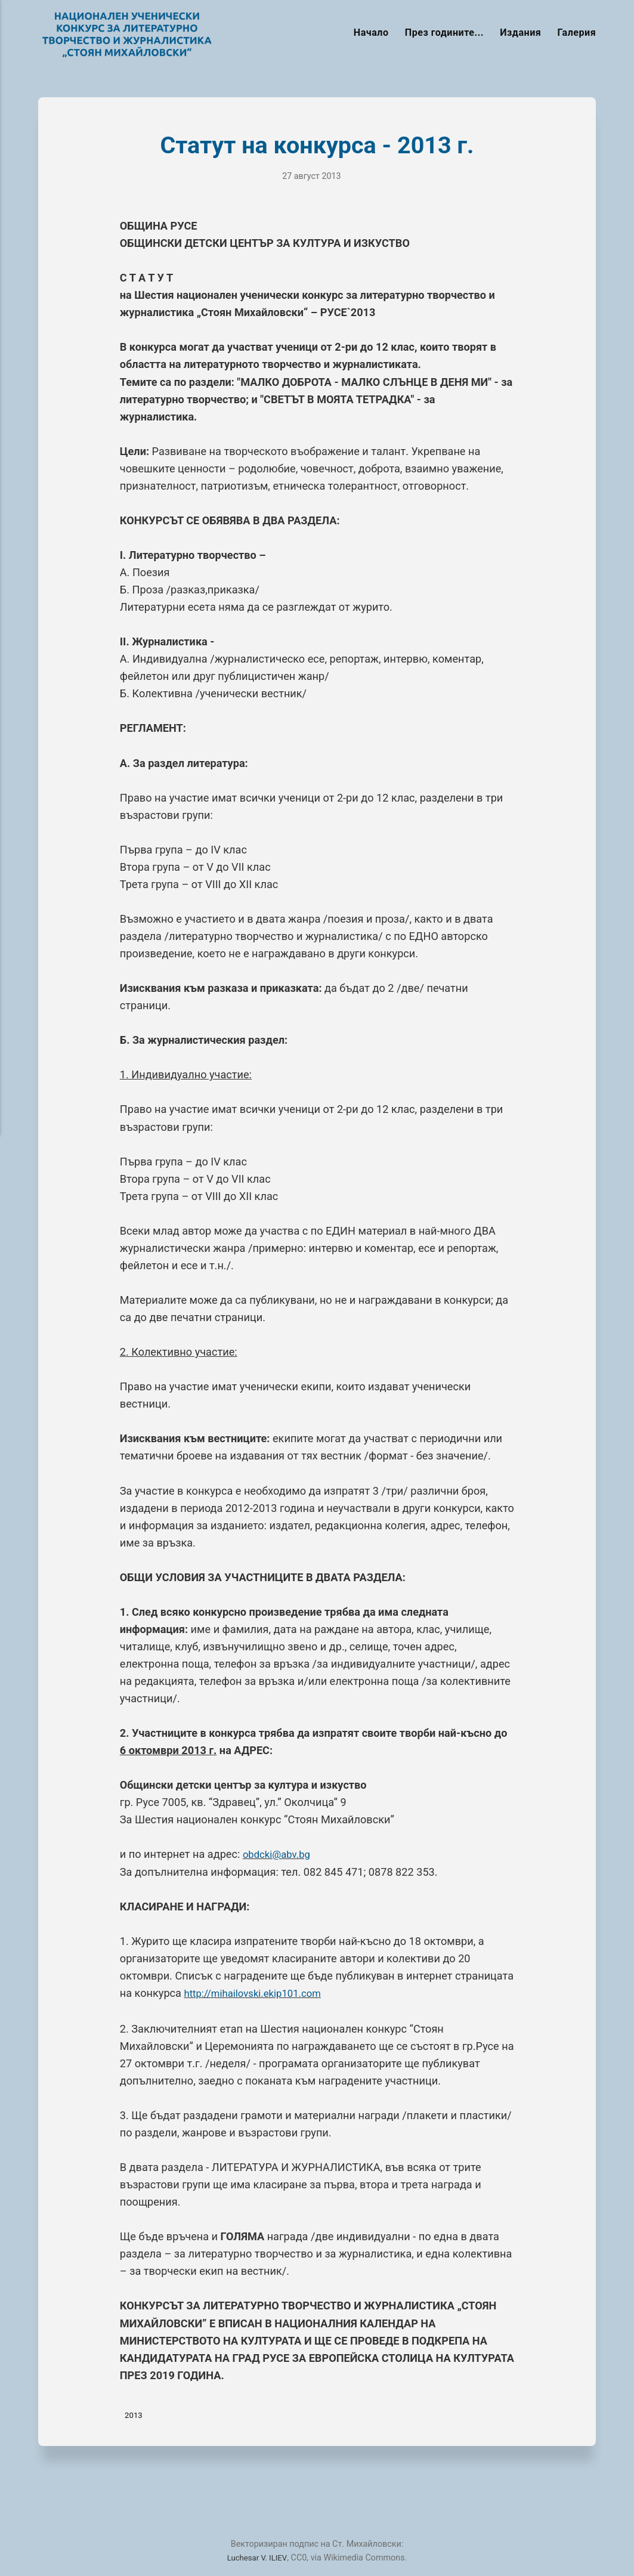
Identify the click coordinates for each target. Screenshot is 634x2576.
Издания (520, 32)
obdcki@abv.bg (279, 1854)
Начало (371, 32)
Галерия (577, 32)
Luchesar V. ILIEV (257, 2558)
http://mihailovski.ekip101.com (258, 1993)
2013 (134, 2414)
